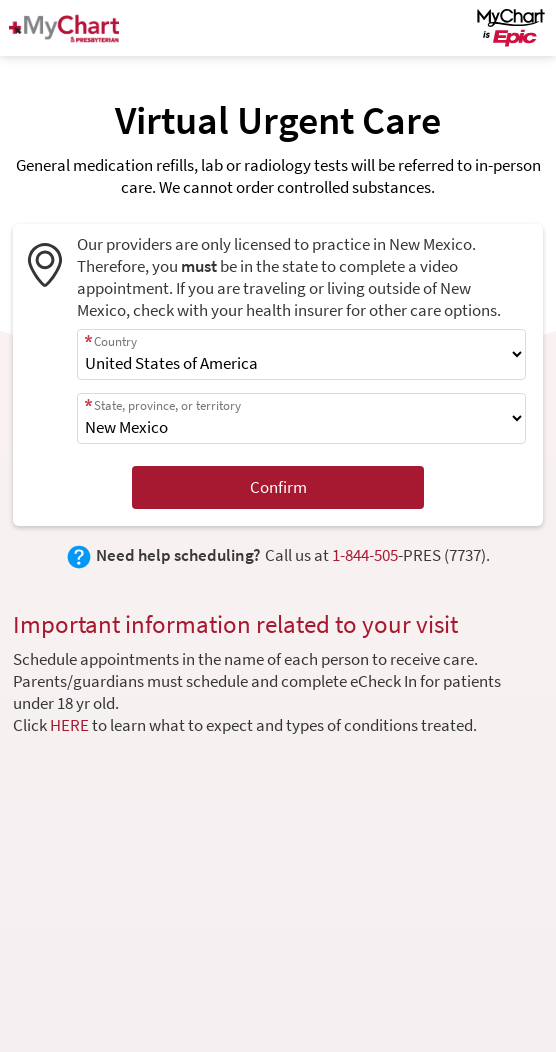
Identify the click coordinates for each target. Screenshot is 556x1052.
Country (115, 341)
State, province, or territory (167, 405)
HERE (69, 725)
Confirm (278, 487)
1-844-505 (365, 555)
